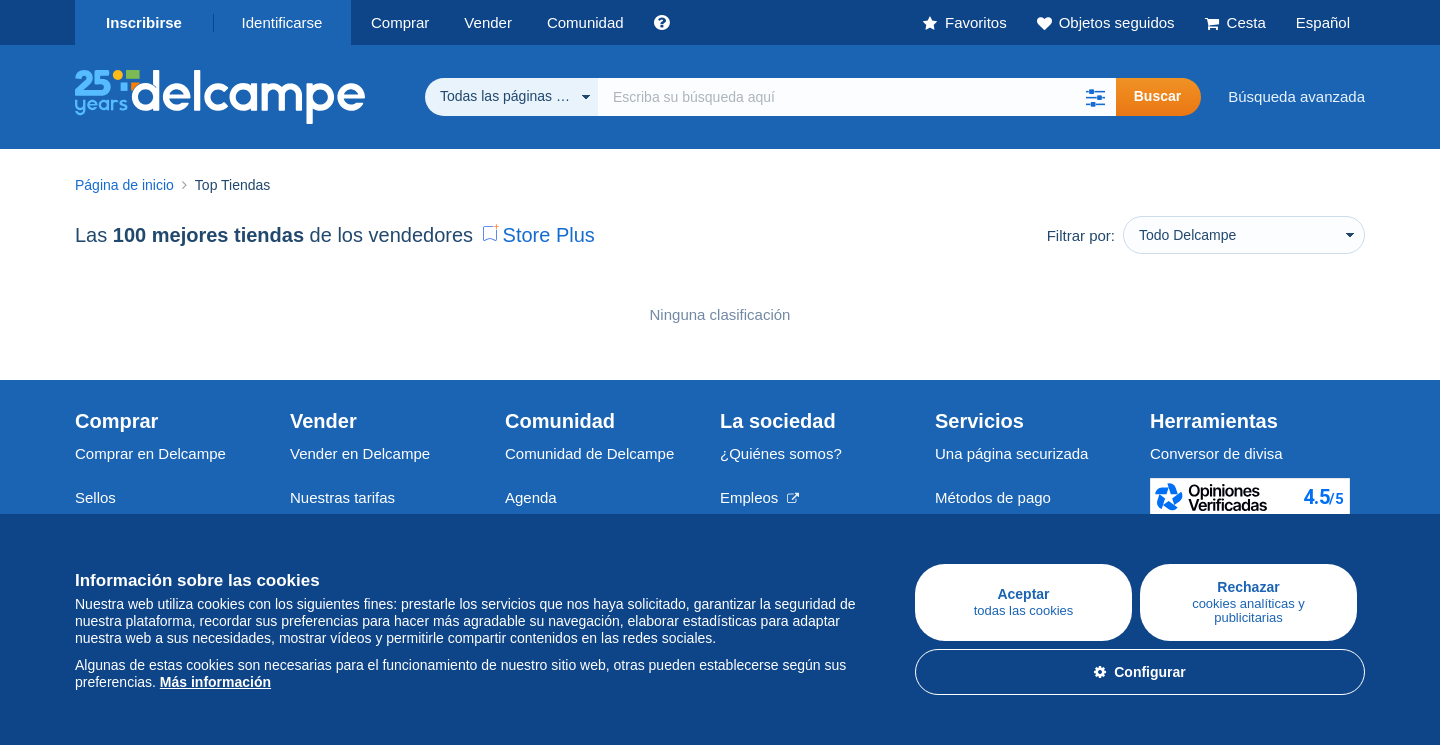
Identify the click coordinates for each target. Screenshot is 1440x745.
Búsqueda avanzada (1296, 96)
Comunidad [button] (585, 22)
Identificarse (282, 22)
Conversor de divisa (1216, 453)
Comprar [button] (400, 22)
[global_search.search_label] (857, 97)
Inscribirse (144, 22)
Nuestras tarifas (342, 497)
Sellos (95, 497)
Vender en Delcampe (360, 453)
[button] (1096, 97)
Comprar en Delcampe (150, 453)
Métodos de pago (993, 497)
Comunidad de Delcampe (589, 453)
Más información (215, 682)
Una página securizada (1011, 453)
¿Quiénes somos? (781, 453)
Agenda (531, 497)
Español (1323, 22)
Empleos (759, 497)
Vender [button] (488, 22)
